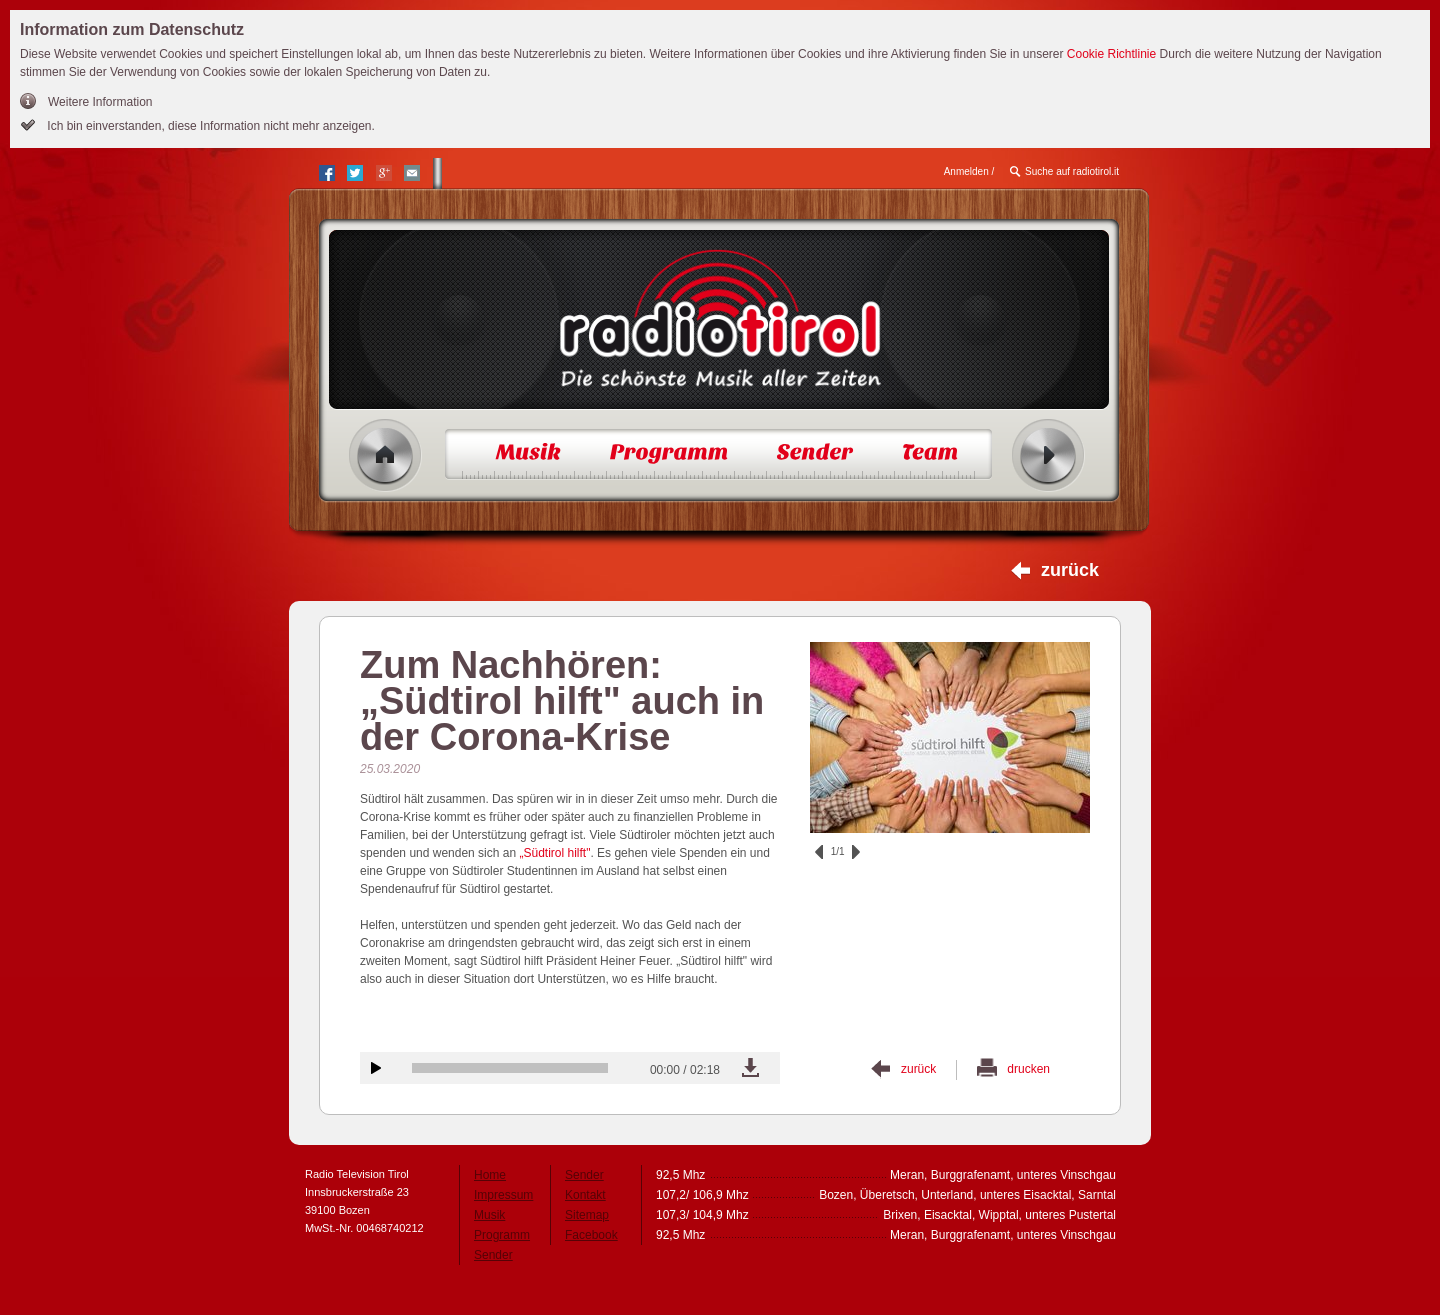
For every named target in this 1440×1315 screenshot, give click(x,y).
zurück (1070, 570)
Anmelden (966, 171)
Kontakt (585, 1195)
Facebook (591, 1235)
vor (856, 852)
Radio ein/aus (1048, 455)
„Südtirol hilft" (553, 853)
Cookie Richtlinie (1111, 54)
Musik (489, 1215)
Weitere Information (100, 102)
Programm (502, 1235)
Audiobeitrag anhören (376, 1068)
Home (385, 455)
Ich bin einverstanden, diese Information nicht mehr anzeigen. (209, 126)
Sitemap (587, 1215)
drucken (1028, 1069)
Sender (493, 1255)
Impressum (503, 1195)
